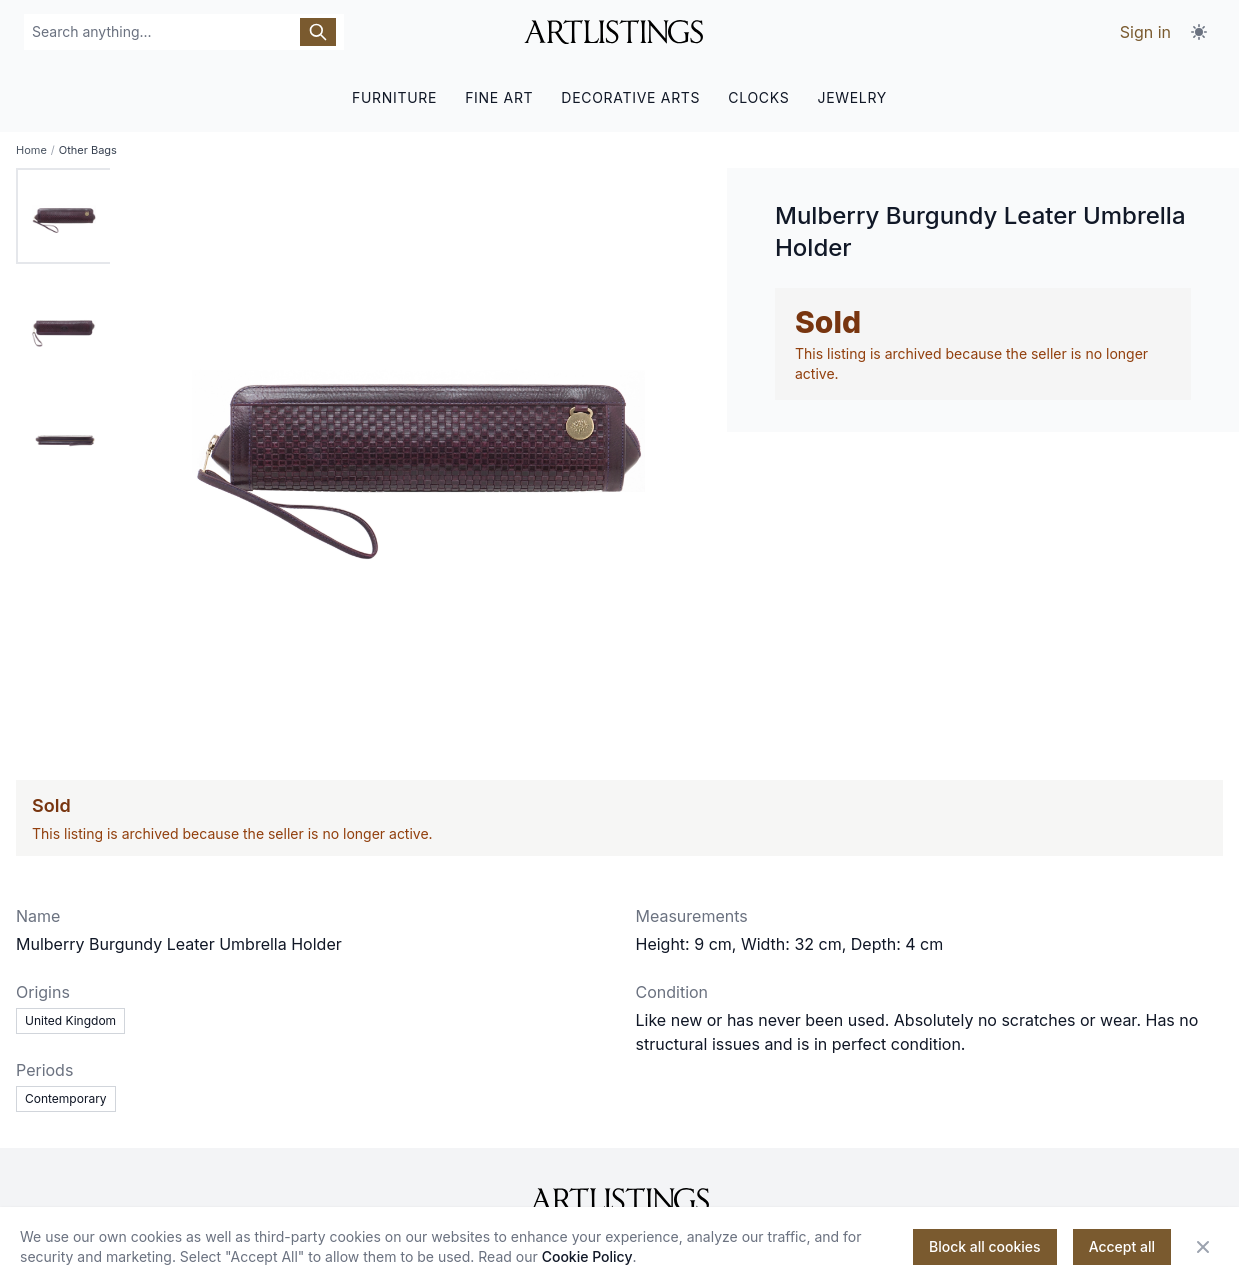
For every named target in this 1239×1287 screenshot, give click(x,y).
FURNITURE (394, 97)
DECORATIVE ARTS (630, 97)
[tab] (64, 216)
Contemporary (66, 1098)
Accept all (1122, 1246)
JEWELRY (852, 97)
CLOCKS (758, 97)
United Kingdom (70, 1020)
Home (31, 150)
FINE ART (499, 97)
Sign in (1145, 32)
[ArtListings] (619, 1200)
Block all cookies (985, 1246)
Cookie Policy (587, 1256)
